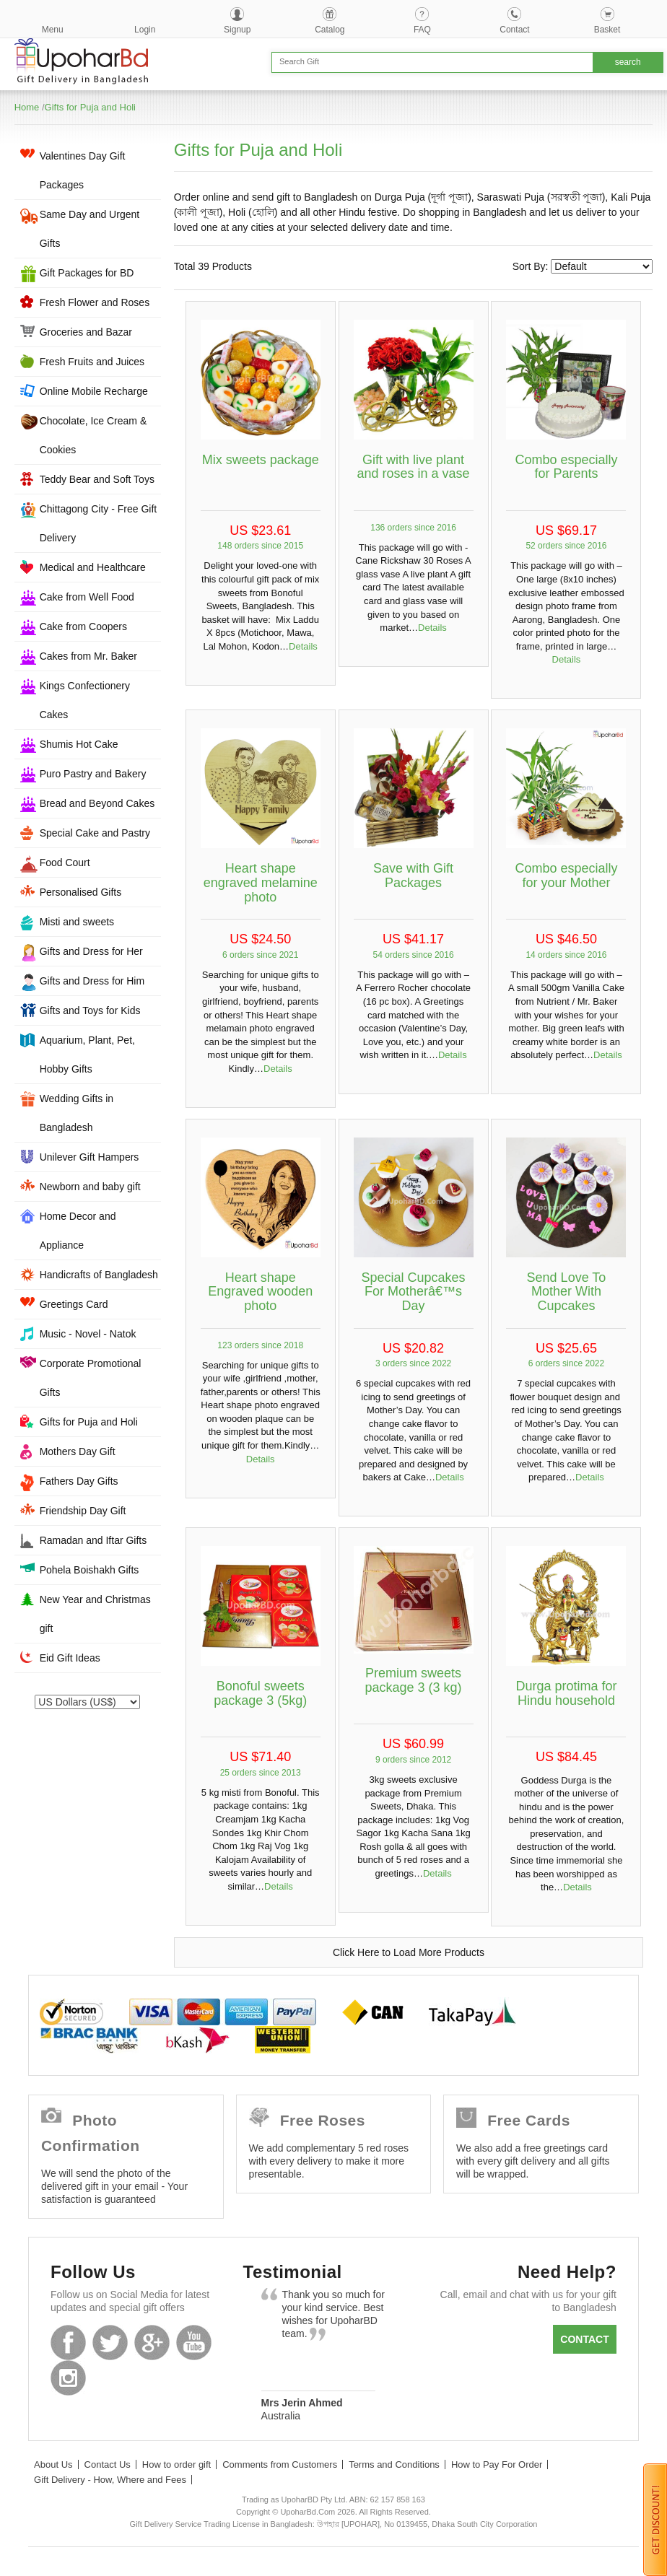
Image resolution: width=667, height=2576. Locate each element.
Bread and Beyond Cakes (97, 803)
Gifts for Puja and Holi (90, 107)
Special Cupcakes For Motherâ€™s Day (414, 1292)
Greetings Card (74, 1304)
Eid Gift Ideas (70, 1658)
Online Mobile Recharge (94, 391)
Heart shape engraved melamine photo (261, 882)
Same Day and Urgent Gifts (90, 229)
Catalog (329, 30)
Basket (607, 30)
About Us (53, 2464)
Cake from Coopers (83, 626)
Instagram (68, 2378)
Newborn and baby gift (90, 1186)
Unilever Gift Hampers (89, 1157)
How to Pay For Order (496, 2464)
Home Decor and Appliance (78, 1230)
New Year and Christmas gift (95, 1614)
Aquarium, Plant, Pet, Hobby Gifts (87, 1054)
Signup (237, 30)
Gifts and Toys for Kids (90, 1010)
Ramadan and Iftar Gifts (93, 1540)
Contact (514, 30)
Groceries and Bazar (86, 332)
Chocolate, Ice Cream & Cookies (93, 435)
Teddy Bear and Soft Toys (97, 479)
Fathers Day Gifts (79, 1481)
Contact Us (107, 2464)
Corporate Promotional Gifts (90, 1378)
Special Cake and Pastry (95, 833)
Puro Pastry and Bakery (93, 774)
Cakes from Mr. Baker (88, 656)
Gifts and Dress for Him (92, 981)
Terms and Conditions (394, 2464)
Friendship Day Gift (83, 1510)
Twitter (110, 2342)
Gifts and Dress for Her (91, 951)
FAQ (422, 30)
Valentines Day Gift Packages (83, 170)
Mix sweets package (260, 460)
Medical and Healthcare (93, 567)
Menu (53, 30)
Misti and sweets (77, 921)
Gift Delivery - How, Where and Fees (110, 2479)
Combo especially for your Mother (566, 875)
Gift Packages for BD (87, 273)
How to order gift (176, 2464)
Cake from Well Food (87, 597)
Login (144, 30)
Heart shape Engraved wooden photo (260, 1292)
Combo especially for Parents (566, 467)
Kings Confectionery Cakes (85, 700)
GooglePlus (152, 2342)
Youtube (194, 2342)
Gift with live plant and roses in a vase (413, 467)
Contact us (584, 2343)
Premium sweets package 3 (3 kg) (413, 1680)
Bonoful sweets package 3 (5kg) (260, 1693)
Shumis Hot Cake (79, 744)
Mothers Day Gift (77, 1451)
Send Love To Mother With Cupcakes (566, 1292)
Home (27, 107)
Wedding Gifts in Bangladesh (76, 1113)
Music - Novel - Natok (88, 1334)
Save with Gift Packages (413, 875)
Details (303, 646)
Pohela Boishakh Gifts (89, 1570)
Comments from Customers (279, 2464)
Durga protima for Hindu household (565, 1693)
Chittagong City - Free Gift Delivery (98, 523)
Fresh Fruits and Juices (92, 361)
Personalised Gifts (81, 892)
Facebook (68, 2342)
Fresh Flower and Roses (95, 302)
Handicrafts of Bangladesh (99, 1274)
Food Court (65, 862)
